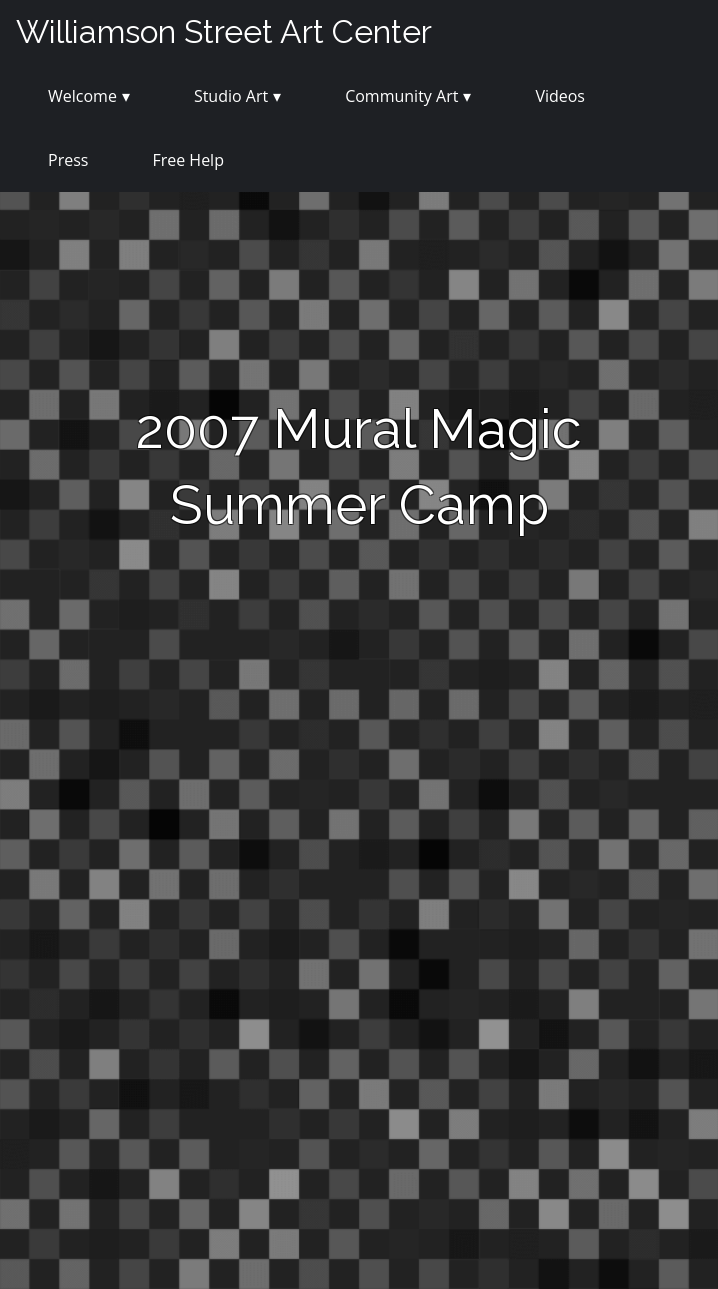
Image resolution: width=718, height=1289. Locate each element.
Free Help (188, 160)
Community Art (401, 96)
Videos (560, 96)
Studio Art (231, 96)
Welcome (82, 96)
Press (68, 160)
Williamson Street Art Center (224, 31)
